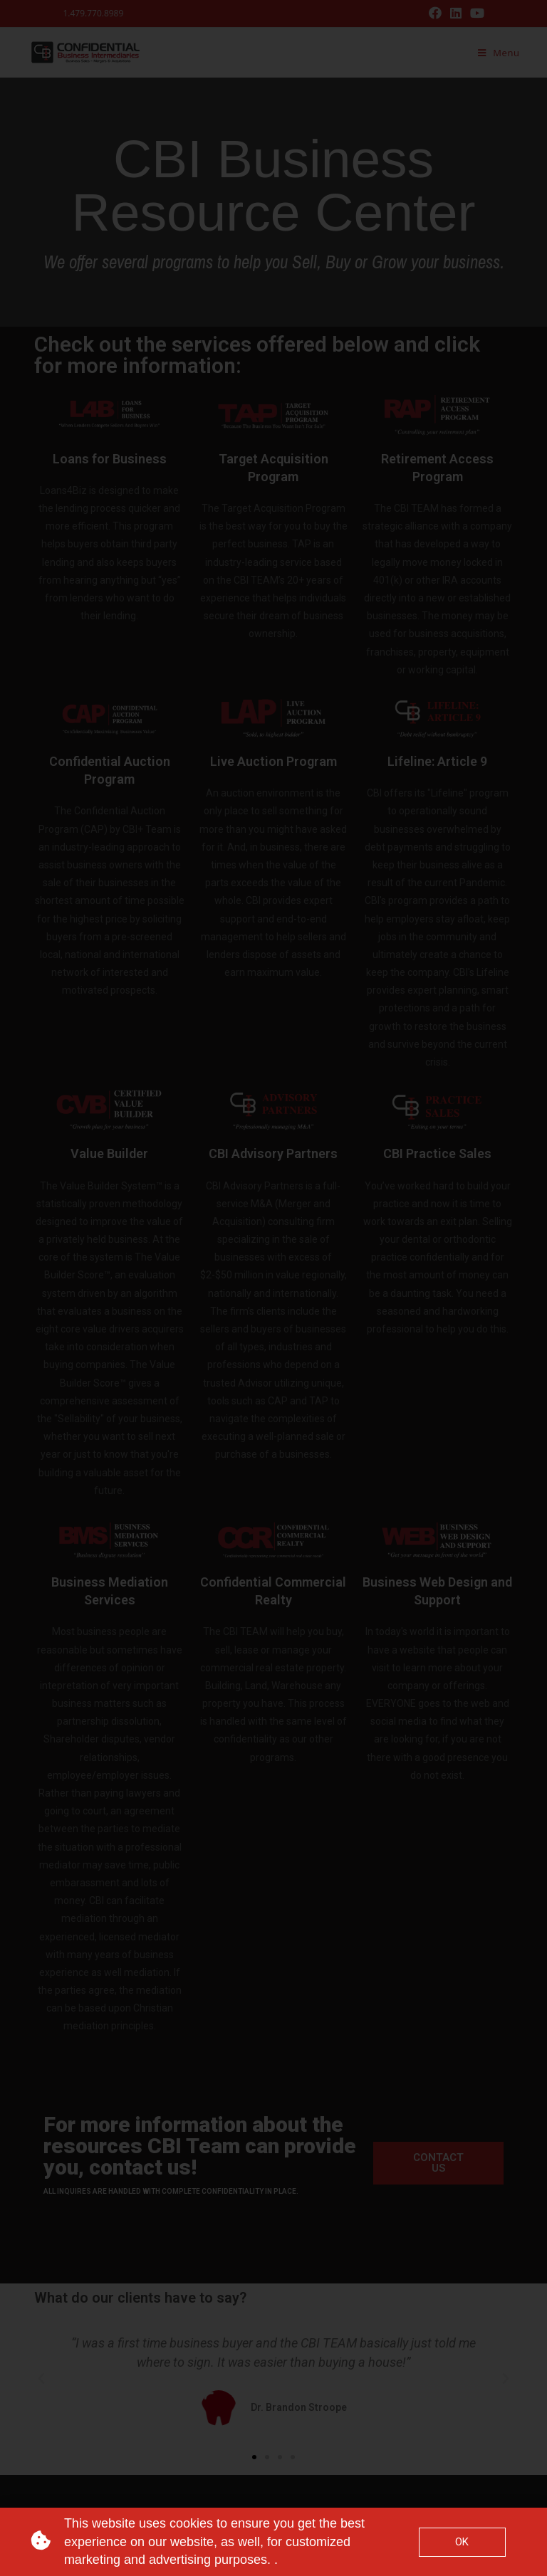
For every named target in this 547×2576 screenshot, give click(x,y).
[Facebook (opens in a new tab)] (435, 13)
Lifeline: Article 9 (437, 761)
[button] (438, 2163)
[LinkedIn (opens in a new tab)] (456, 13)
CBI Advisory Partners (273, 1153)
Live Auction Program (273, 761)
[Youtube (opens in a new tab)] (475, 13)
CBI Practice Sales (437, 1153)
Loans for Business (110, 458)
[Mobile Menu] (499, 53)
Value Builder (109, 1153)
